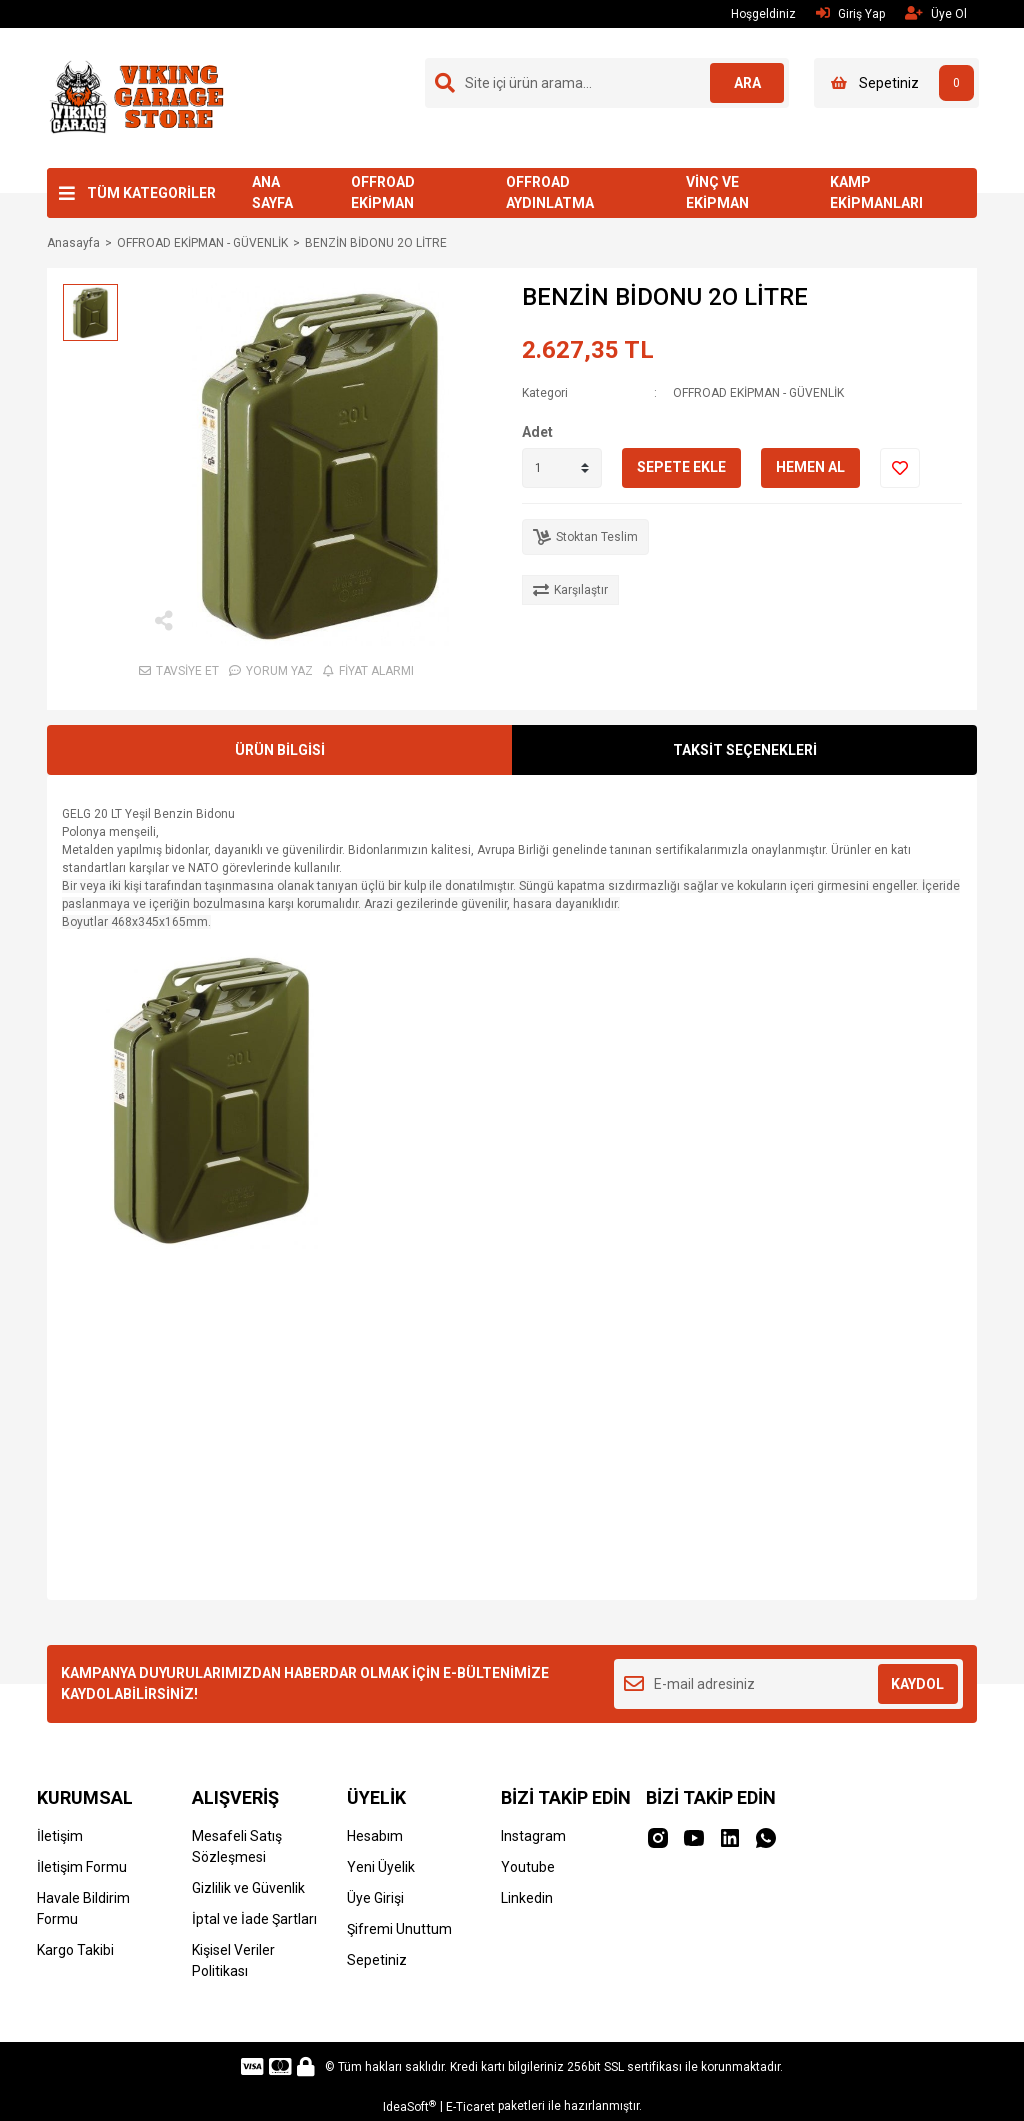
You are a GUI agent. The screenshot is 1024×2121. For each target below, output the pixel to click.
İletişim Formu (82, 1867)
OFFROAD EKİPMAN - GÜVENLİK (758, 393)
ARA (744, 83)
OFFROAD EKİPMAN (383, 192)
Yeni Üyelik (381, 1867)
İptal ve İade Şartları (254, 1919)
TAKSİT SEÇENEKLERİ (745, 750)
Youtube (528, 1867)
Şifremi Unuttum (399, 1929)
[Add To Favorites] (900, 468)
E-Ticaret (470, 2107)
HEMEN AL (810, 467)
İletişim (60, 1836)
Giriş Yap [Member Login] (850, 13)
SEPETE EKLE (681, 467)
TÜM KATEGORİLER (151, 193)
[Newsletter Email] (788, 1684)
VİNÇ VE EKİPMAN (717, 192)
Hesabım (375, 1836)
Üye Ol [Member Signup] (936, 13)
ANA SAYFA (272, 192)
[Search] (607, 83)
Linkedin (527, 1898)
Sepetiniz (377, 1960)
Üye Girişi (375, 1898)
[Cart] (896, 83)
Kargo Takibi (75, 1950)
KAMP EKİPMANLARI (876, 192)
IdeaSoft (409, 2107)
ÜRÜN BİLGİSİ (280, 750)
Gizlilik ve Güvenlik (248, 1888)
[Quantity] (562, 468)
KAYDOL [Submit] (917, 1684)
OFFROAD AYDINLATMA (550, 192)
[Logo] (135, 97)
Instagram (533, 1836)
